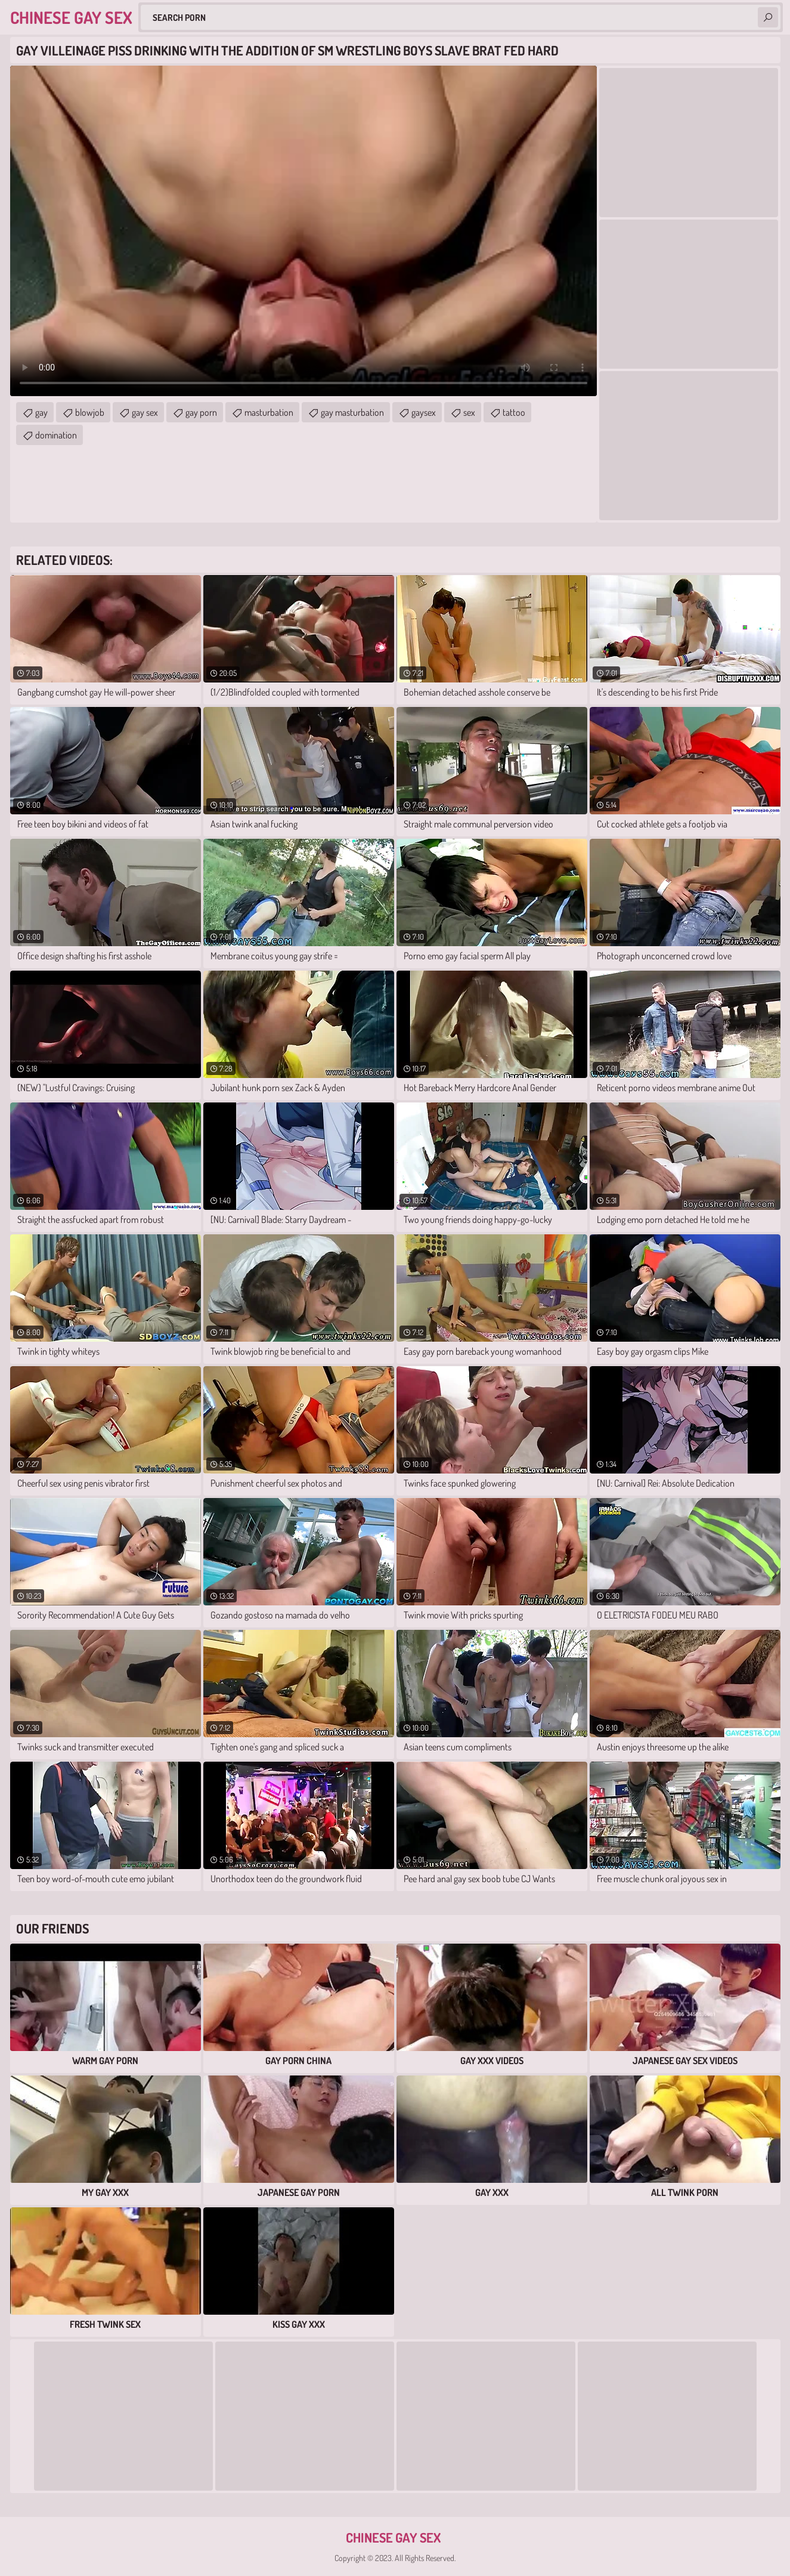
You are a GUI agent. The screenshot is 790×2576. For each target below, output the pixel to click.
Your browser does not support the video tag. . (303, 231)
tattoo (514, 412)
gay (41, 412)
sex (469, 412)
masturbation (268, 412)
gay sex (145, 412)
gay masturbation (352, 412)
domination (56, 435)
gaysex (423, 412)
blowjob (89, 412)
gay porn (201, 412)
